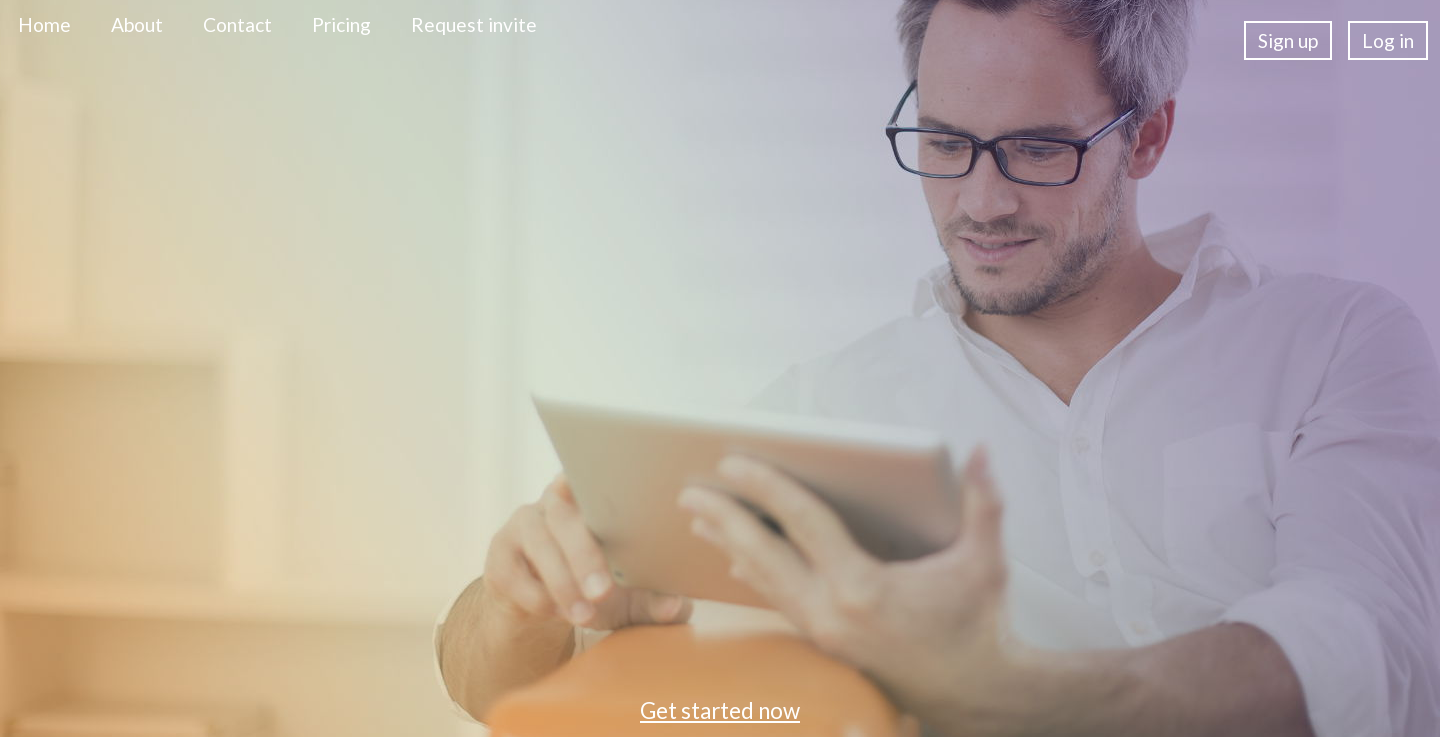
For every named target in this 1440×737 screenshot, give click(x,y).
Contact (237, 24)
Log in (1388, 40)
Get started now (720, 710)
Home (44, 24)
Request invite (474, 24)
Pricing (341, 24)
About (137, 24)
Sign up (1288, 40)
